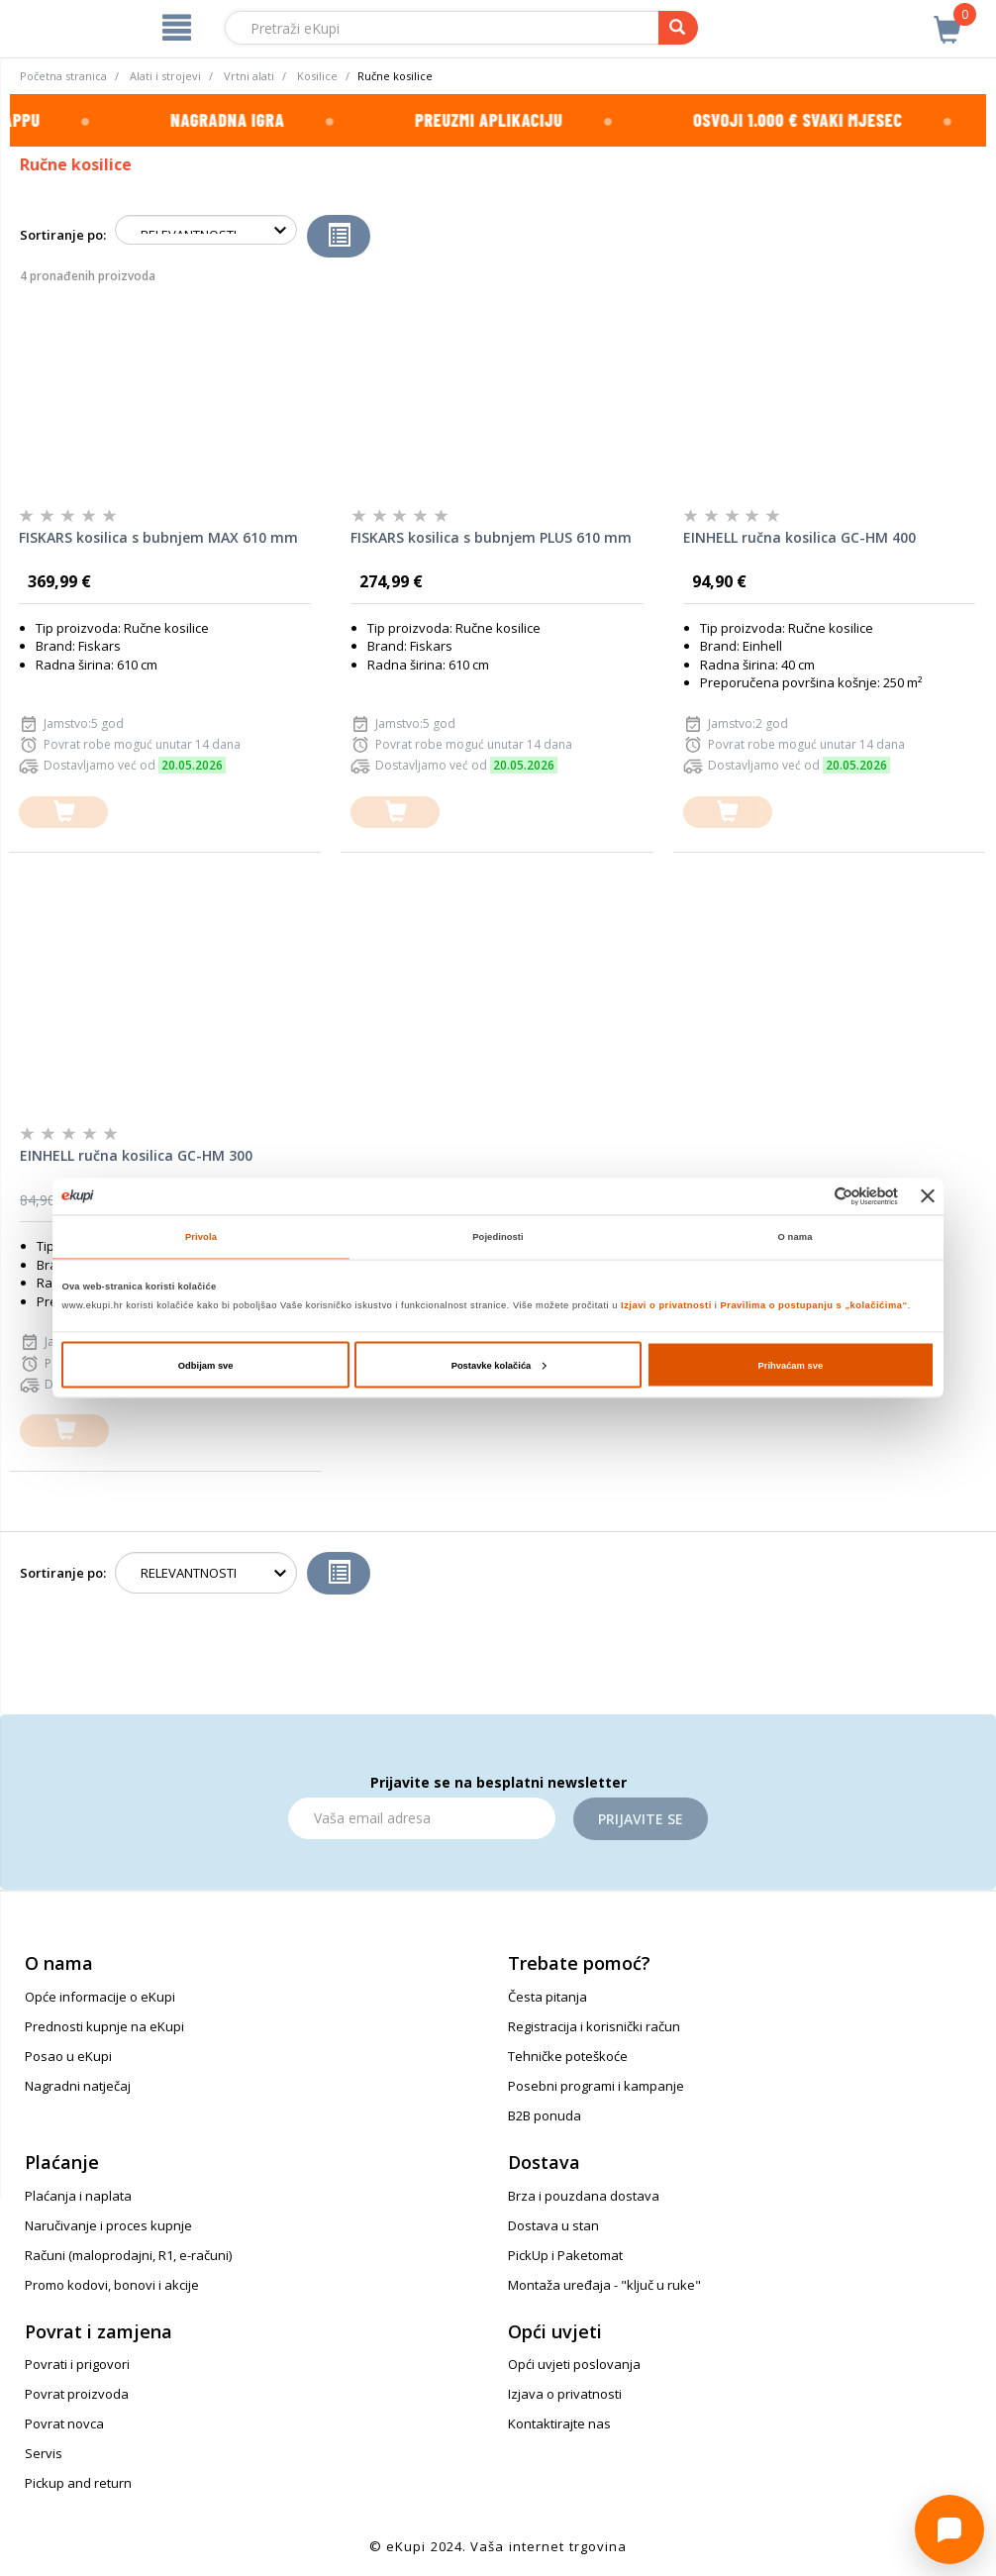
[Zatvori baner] (928, 1196)
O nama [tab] (795, 1237)
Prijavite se (640, 1818)
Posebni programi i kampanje (596, 2086)
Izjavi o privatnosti (666, 1305)
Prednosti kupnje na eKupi (104, 2026)
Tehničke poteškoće (568, 2056)
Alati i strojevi (165, 75)
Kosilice (317, 75)
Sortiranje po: (63, 235)
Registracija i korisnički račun (594, 2026)
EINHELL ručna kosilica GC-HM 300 (136, 1155)
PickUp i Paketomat (565, 2255)
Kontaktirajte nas (559, 2423)
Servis (43, 2453)
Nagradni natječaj (78, 2086)
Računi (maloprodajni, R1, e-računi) (128, 2255)
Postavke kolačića (499, 1365)
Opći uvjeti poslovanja (574, 2364)
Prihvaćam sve (791, 1365)
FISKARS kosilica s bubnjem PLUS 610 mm (491, 537)
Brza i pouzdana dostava (583, 2196)
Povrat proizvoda (77, 2394)
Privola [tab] (201, 1237)
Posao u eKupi (68, 2056)
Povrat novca (64, 2423)
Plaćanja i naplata (78, 2196)
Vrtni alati (249, 75)
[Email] (421, 1818)
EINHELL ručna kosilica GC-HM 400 (799, 537)
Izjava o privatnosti (565, 2394)
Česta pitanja (547, 1997)
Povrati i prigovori (77, 2364)
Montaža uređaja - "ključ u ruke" (604, 2285)
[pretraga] (678, 28)
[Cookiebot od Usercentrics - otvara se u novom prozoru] (811, 1195)
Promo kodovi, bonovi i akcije (112, 2285)
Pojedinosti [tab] (498, 1237)
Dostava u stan (553, 2225)
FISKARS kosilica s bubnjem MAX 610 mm (158, 537)
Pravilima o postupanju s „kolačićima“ (814, 1305)
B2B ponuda (544, 2115)
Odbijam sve (206, 1365)
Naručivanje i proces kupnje (108, 2225)
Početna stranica (63, 75)
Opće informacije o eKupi (100, 1997)
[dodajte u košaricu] (63, 812)
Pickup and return (78, 2483)
